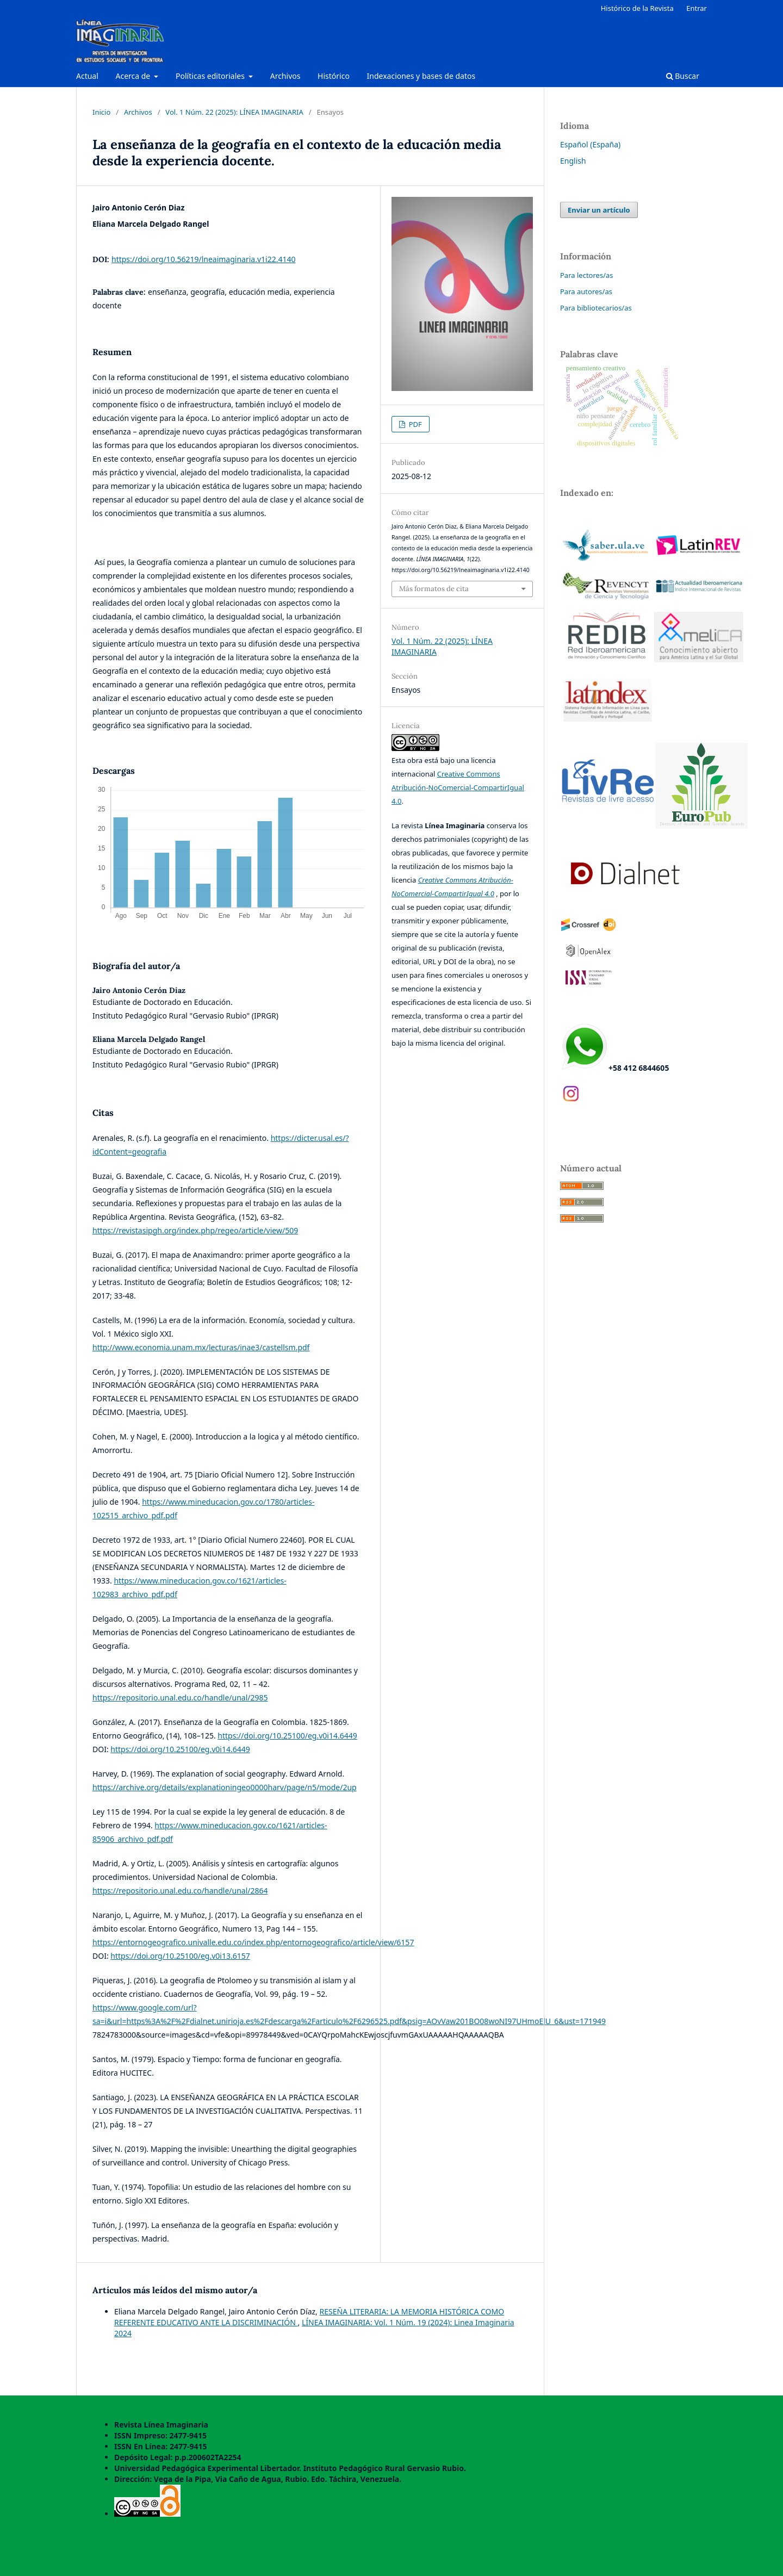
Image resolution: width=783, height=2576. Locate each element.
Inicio (101, 112)
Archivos (285, 76)
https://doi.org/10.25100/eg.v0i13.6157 (180, 1956)
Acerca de (133, 76)
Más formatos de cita (434, 588)
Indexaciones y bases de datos (421, 76)
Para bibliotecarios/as (596, 308)
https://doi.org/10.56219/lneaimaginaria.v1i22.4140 (203, 259)
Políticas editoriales (211, 76)
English (573, 161)
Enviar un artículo (599, 210)
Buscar (682, 76)
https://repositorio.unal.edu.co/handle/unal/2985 (180, 1697)
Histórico (334, 76)
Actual (87, 76)
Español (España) (590, 144)
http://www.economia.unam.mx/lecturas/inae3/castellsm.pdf (200, 1347)
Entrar (696, 8)
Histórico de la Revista (637, 8)
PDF (414, 424)
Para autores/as (586, 291)
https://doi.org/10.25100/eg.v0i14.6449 (287, 1735)
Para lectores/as (586, 275)
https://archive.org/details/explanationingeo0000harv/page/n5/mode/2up (224, 1787)
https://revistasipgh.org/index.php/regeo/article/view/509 (195, 1230)
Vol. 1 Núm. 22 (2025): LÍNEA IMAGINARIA (234, 112)
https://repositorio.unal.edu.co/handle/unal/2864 (180, 1890)
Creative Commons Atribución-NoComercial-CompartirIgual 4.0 (457, 787)
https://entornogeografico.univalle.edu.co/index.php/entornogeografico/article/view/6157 (253, 1942)
